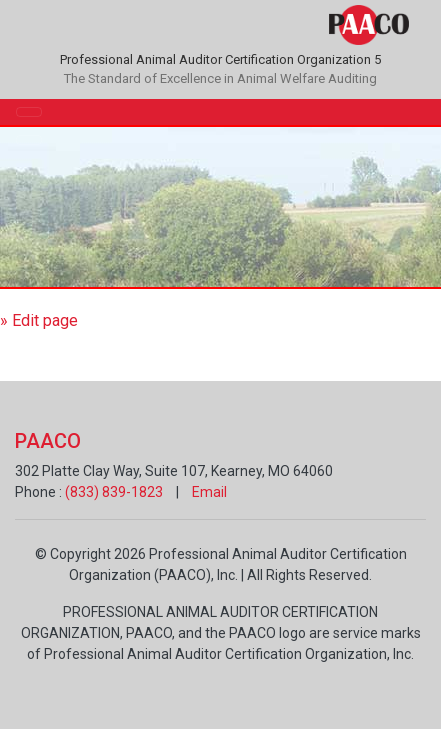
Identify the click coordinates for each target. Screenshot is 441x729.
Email (209, 492)
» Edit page (39, 320)
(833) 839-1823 (114, 492)
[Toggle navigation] (29, 112)
